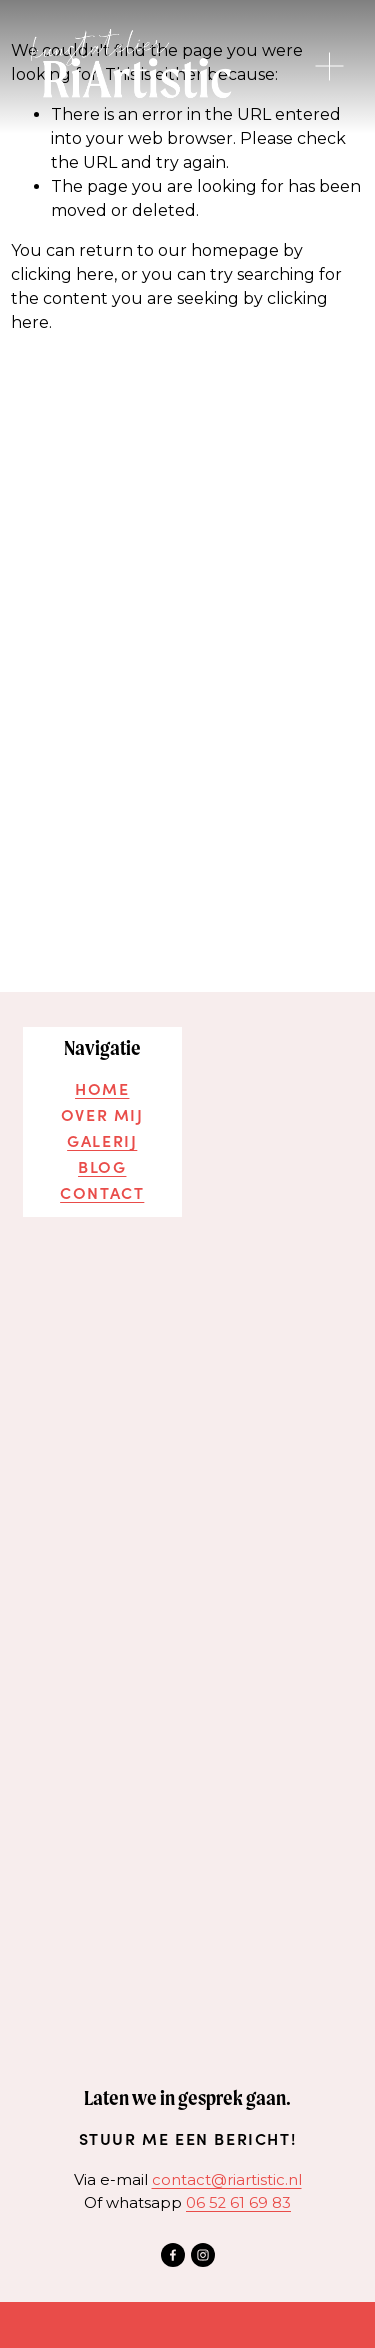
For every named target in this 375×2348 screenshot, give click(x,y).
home (102, 1088)
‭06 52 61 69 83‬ (238, 2192)
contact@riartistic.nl (227, 2169)
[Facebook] (173, 2245)
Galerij (102, 1136)
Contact (102, 1184)
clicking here (62, 274)
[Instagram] (203, 2245)
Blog (102, 1160)
